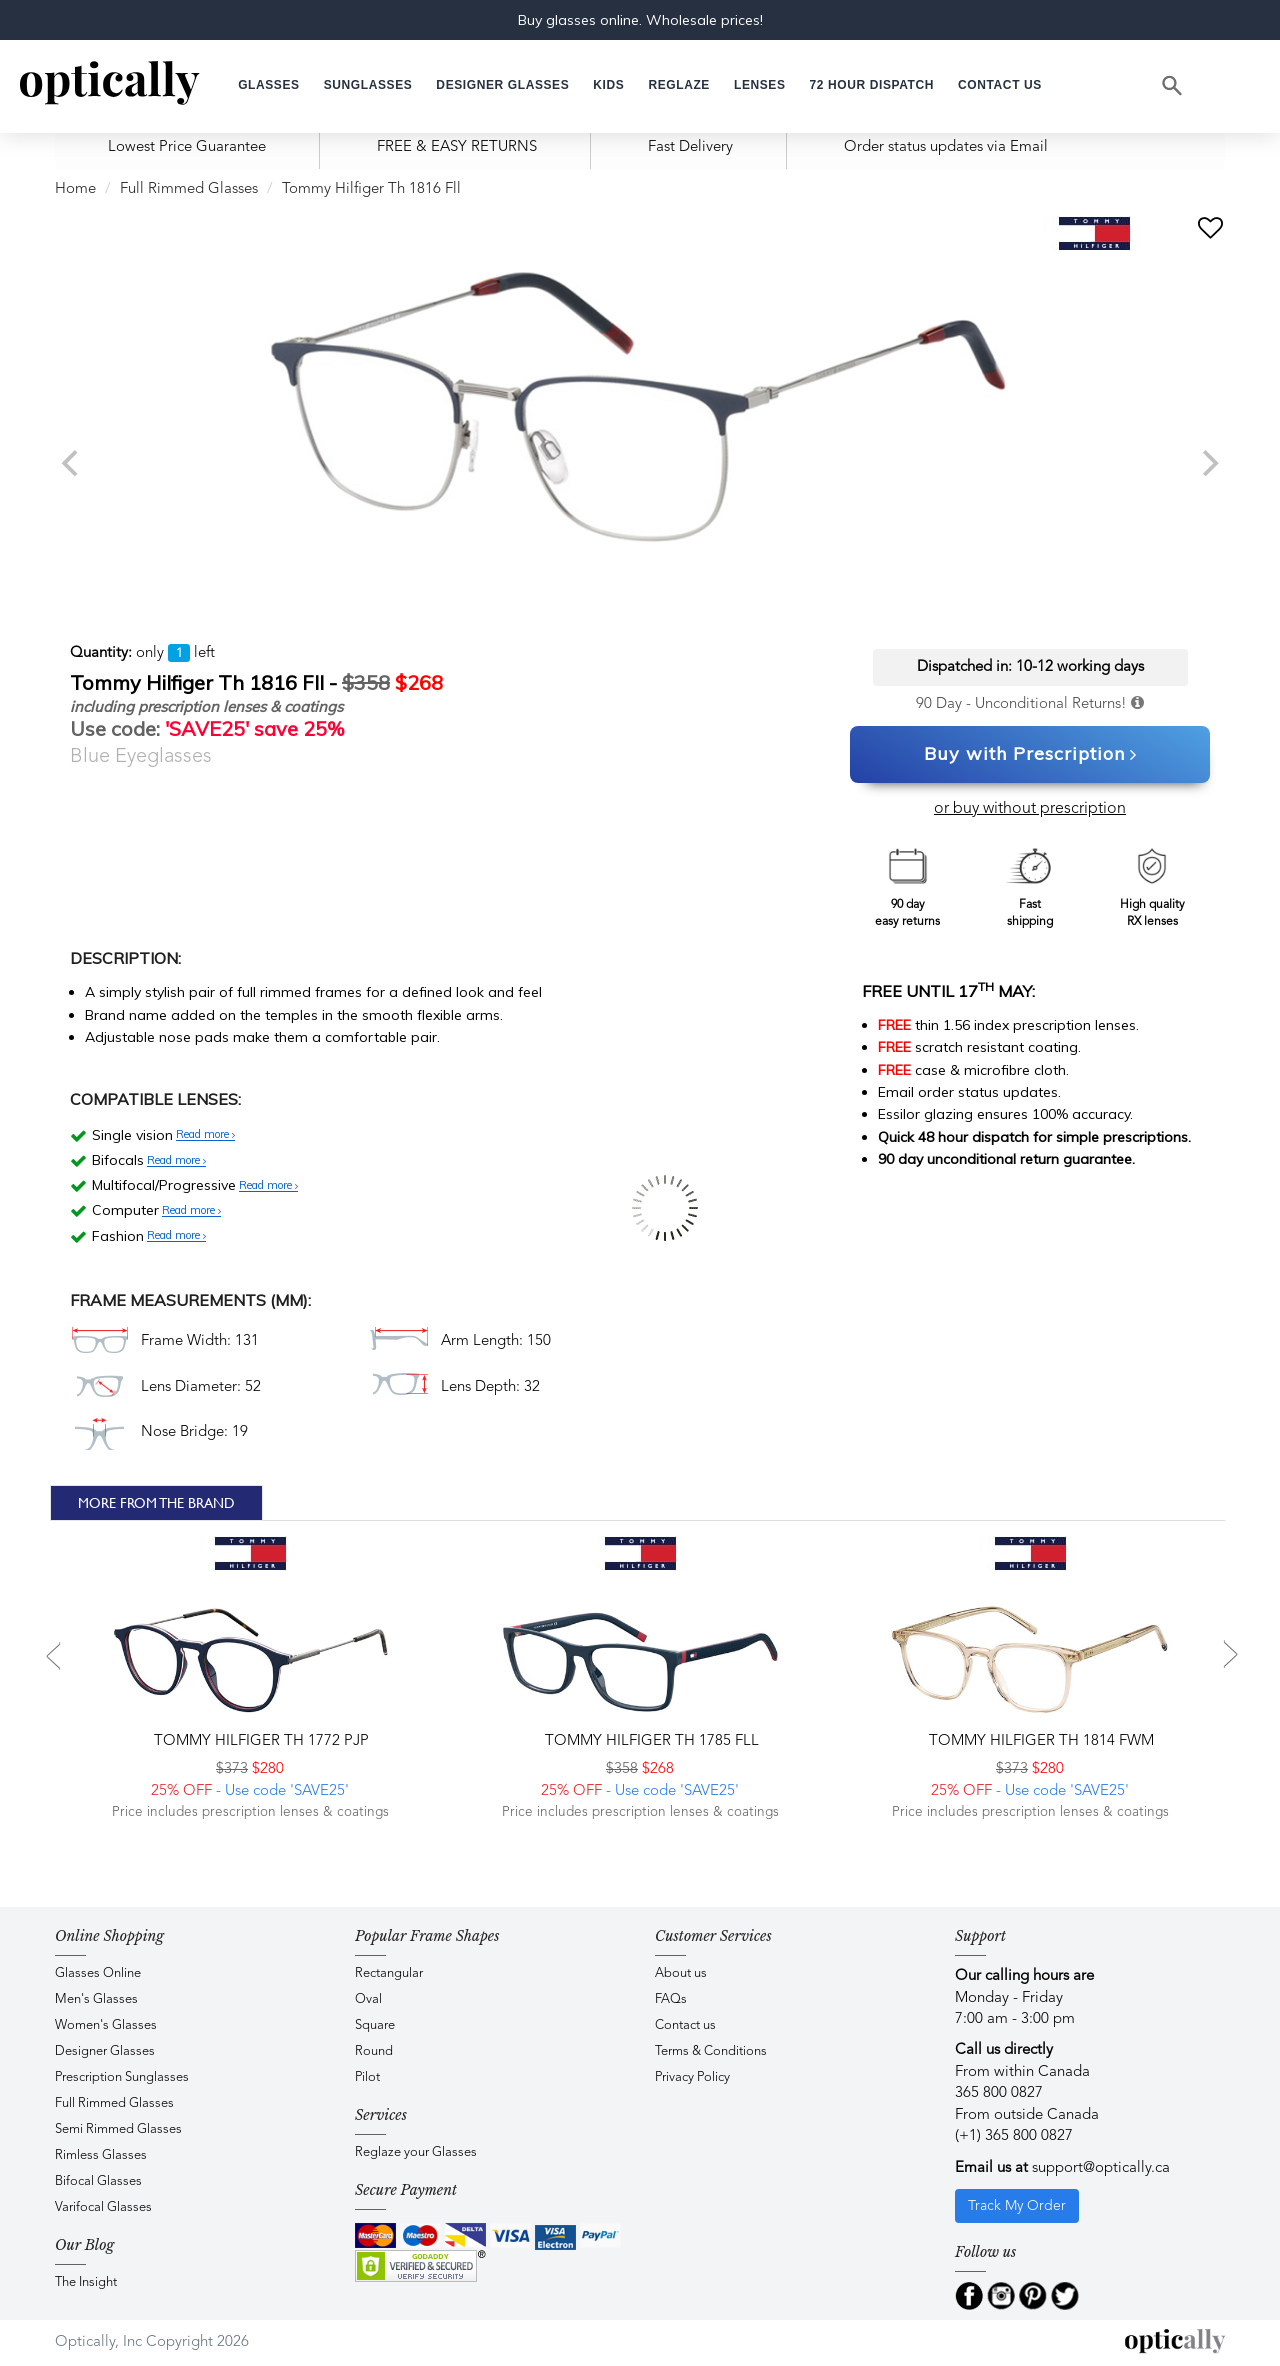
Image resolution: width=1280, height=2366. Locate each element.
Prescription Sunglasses (122, 2077)
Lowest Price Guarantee (187, 147)
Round (374, 2051)
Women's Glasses (106, 2025)
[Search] (1173, 86)
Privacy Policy (692, 2077)
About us (681, 1973)
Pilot (367, 2077)
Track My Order (1017, 2206)
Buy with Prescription (1030, 755)
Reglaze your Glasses (416, 2152)
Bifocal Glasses (98, 2181)
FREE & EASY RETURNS (457, 147)
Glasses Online (98, 1973)
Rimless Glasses (101, 2155)
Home (75, 189)
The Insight (86, 2282)
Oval (368, 1999)
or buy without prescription (1030, 809)
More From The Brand (156, 1503)
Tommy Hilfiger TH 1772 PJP (259, 1741)
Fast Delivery (690, 147)
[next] (1208, 463)
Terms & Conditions (711, 2051)
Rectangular (389, 1973)
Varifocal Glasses (103, 2207)
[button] (608, 85)
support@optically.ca (1101, 2168)
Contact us (685, 2025)
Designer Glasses (105, 2051)
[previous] (72, 463)
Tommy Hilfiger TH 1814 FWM (1039, 1741)
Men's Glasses (96, 1999)
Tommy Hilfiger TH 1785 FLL (650, 1741)
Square (375, 2025)
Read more (205, 1135)
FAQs (671, 1999)
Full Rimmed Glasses (189, 189)
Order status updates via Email (946, 147)
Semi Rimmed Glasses (118, 2129)
